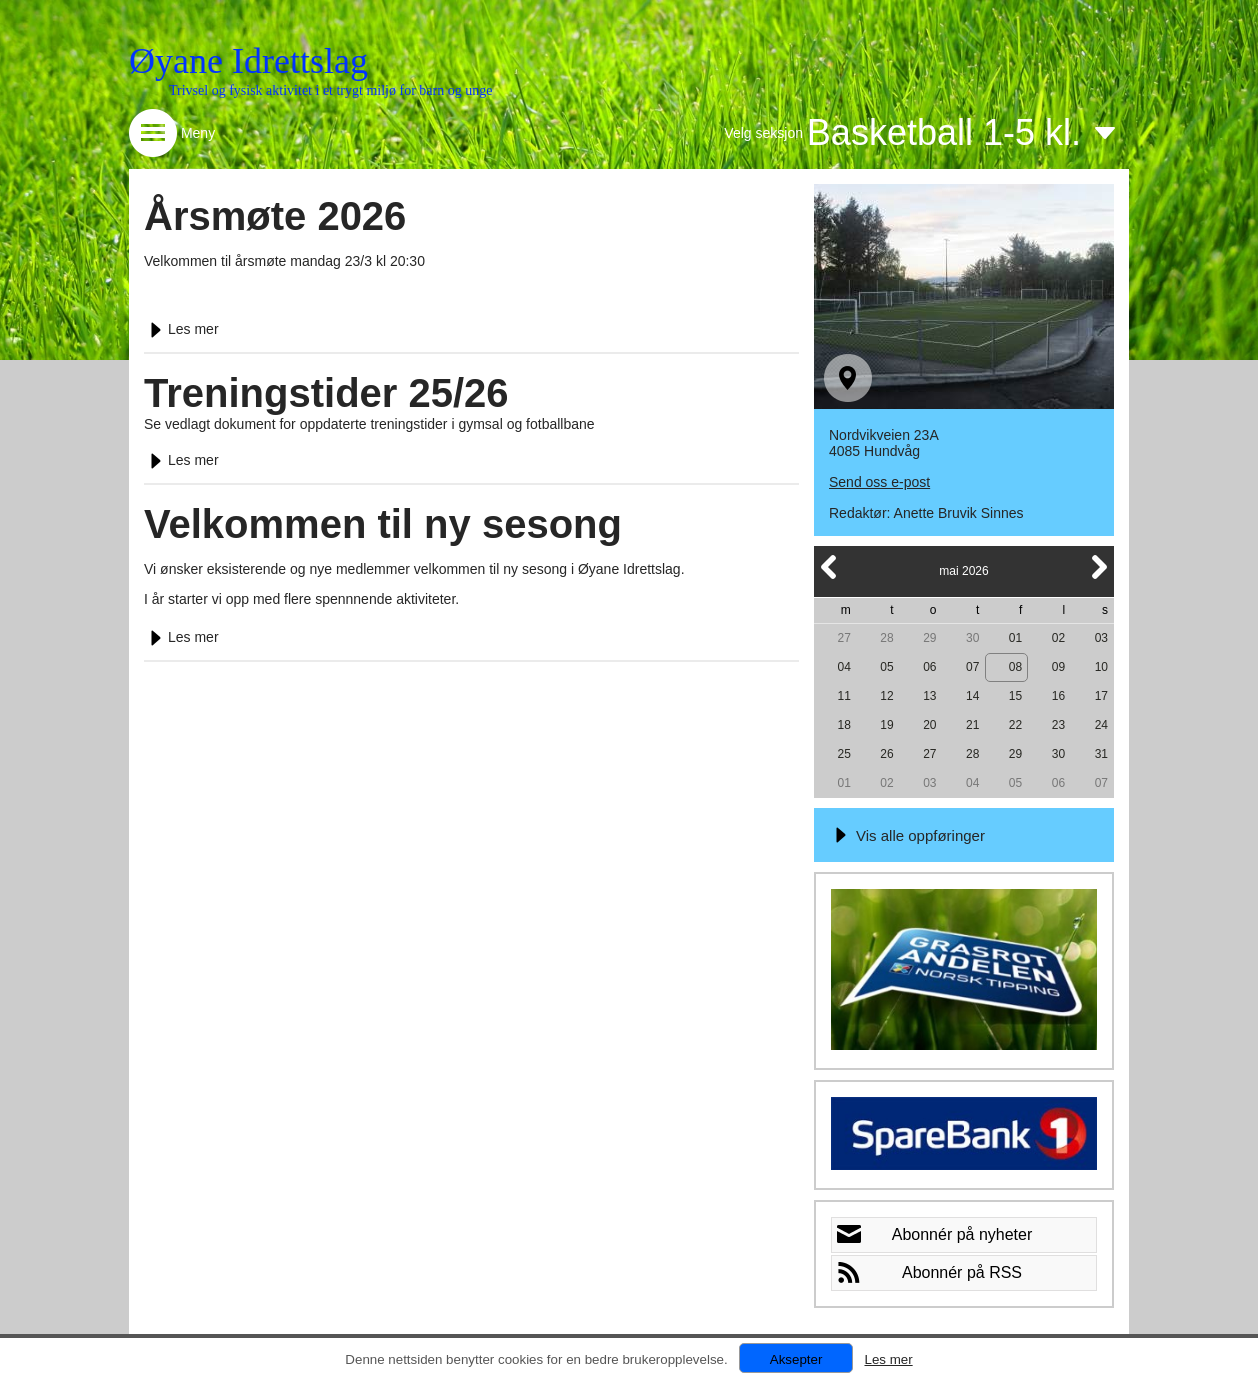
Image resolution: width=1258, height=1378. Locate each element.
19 (886, 725)
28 (886, 638)
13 (929, 696)
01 (1015, 638)
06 (929, 667)
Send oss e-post (879, 482)
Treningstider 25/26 (326, 393)
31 (1101, 754)
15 (1015, 696)
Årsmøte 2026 (275, 216)
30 (972, 638)
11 (843, 696)
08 (1015, 667)
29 (929, 638)
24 (1101, 725)
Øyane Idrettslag (248, 61)
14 (972, 696)
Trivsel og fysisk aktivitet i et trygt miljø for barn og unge (330, 90)
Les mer (181, 329)
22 (1015, 725)
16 (1058, 696)
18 (843, 725)
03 (1101, 638)
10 (1101, 667)
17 (1101, 696)
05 (886, 667)
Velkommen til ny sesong (383, 524)
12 (886, 696)
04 (843, 667)
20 (929, 725)
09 (1058, 667)
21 (972, 725)
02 (1058, 638)
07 (972, 667)
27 (843, 638)
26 (886, 754)
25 (843, 754)
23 (1058, 725)
